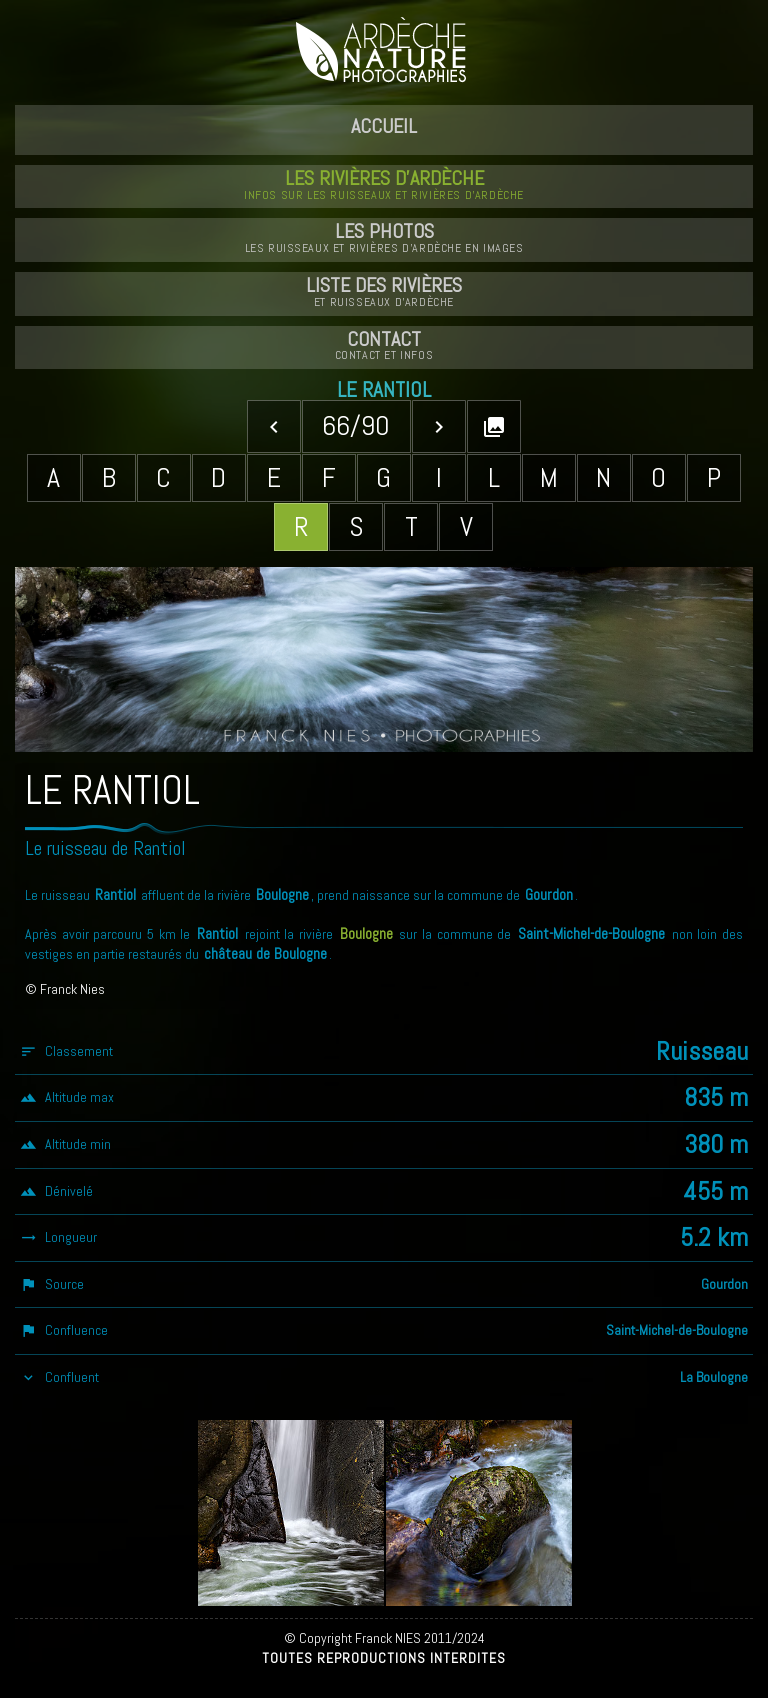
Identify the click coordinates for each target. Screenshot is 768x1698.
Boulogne (366, 934)
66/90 (356, 425)
